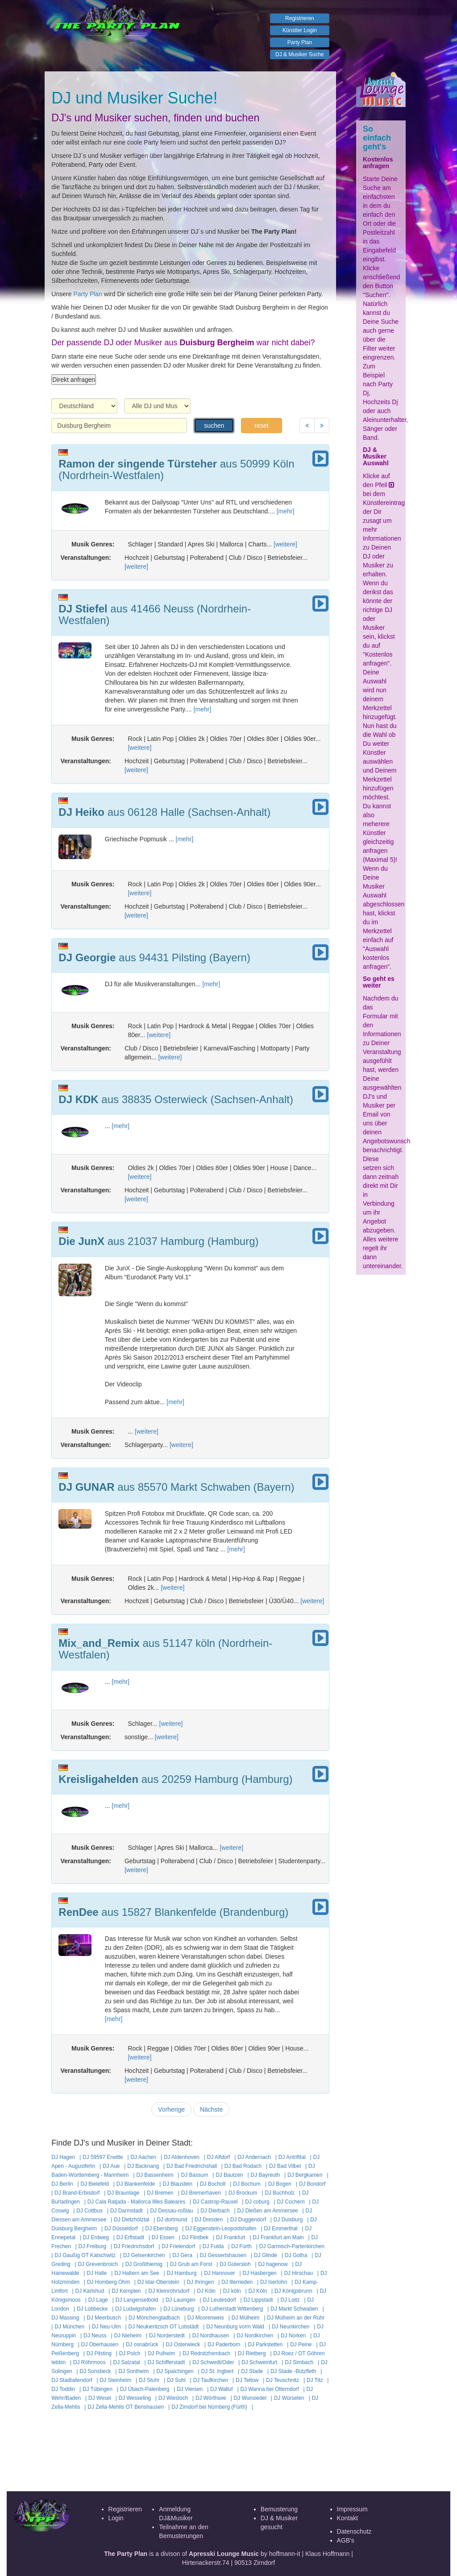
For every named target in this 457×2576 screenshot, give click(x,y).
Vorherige (171, 2109)
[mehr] (286, 511)
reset (261, 425)
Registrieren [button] (299, 18)
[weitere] (285, 544)
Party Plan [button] (299, 42)
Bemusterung (279, 2509)
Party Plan (87, 294)
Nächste (211, 2109)
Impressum (352, 2509)
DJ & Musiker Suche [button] (299, 54)
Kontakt (347, 2518)
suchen (214, 425)
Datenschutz (354, 2531)
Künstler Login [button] (300, 30)
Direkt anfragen (73, 379)
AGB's (345, 2540)
